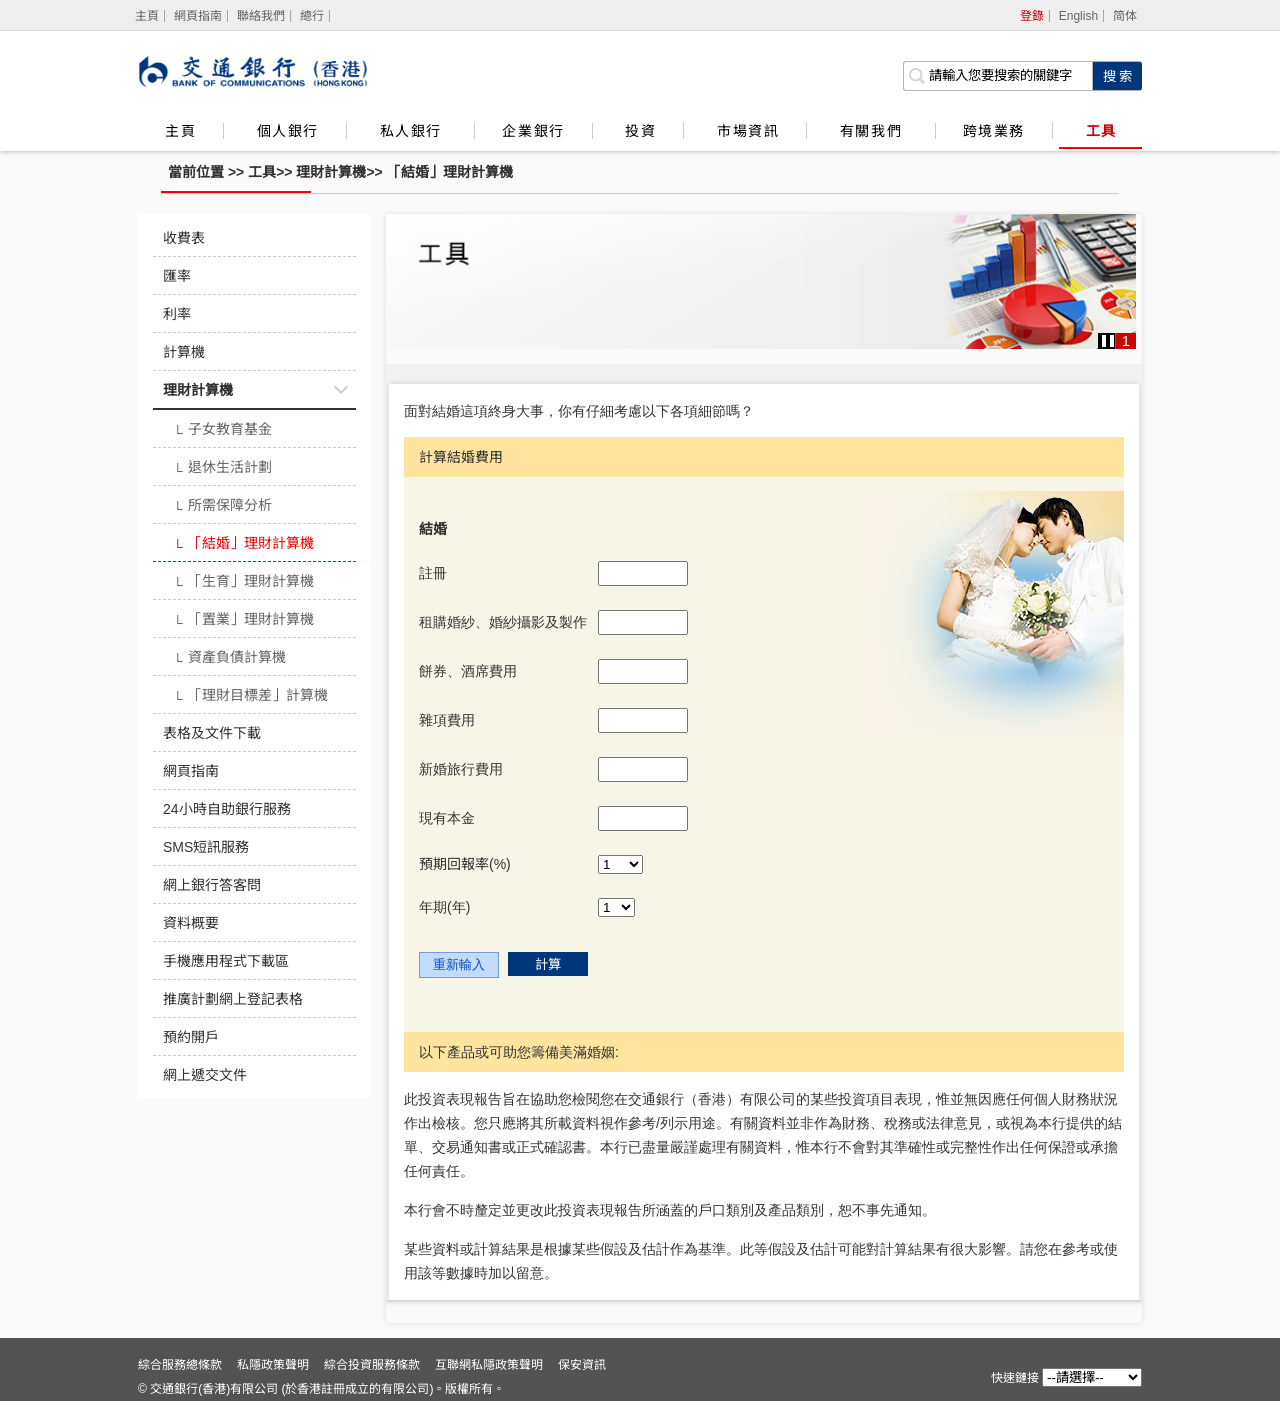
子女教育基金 (222, 431)
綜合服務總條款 (180, 1365)
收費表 (184, 238)
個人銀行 (288, 131)
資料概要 (191, 923)
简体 (1125, 16)
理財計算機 (331, 172)
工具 (1101, 131)
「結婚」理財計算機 (450, 172)
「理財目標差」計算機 (250, 697)
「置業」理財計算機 (243, 621)
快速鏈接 (1015, 1378)
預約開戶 (191, 1037)
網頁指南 (198, 16)
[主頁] (147, 16)
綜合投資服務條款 (372, 1365)
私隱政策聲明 (273, 1365)
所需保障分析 (222, 507)
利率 (177, 314)
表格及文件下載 (212, 733)
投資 (640, 131)
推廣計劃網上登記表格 (233, 999)
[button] (1108, 341)
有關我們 (874, 131)
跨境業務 (994, 131)
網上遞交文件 (205, 1075)
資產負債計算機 (229, 659)
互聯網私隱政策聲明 (489, 1365)
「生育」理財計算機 (243, 583)
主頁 (180, 131)
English (1078, 16)
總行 (312, 16)
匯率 (177, 276)
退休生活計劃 (222, 469)
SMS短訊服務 (206, 847)
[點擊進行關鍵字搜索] (1117, 76)
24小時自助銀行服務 (227, 809)
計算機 (184, 352)
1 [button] (1126, 341)
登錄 (1032, 16)
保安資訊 (582, 1365)
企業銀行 (533, 131)
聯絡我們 (261, 16)
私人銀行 (414, 131)
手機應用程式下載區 (226, 961)
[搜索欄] (997, 76)
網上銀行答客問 (212, 885)
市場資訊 (748, 131)
